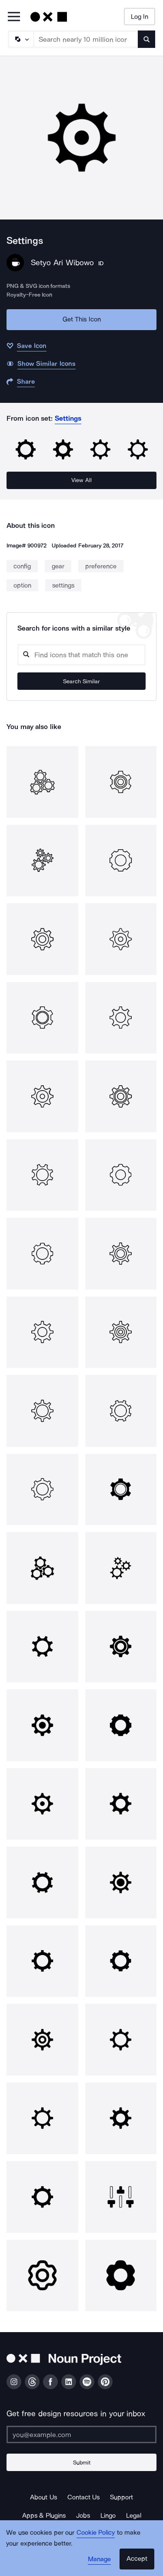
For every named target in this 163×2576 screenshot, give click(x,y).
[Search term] (86, 39)
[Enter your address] (81, 2434)
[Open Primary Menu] (14, 17)
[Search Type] (20, 39)
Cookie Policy (96, 2532)
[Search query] (81, 654)
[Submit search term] (146, 39)
